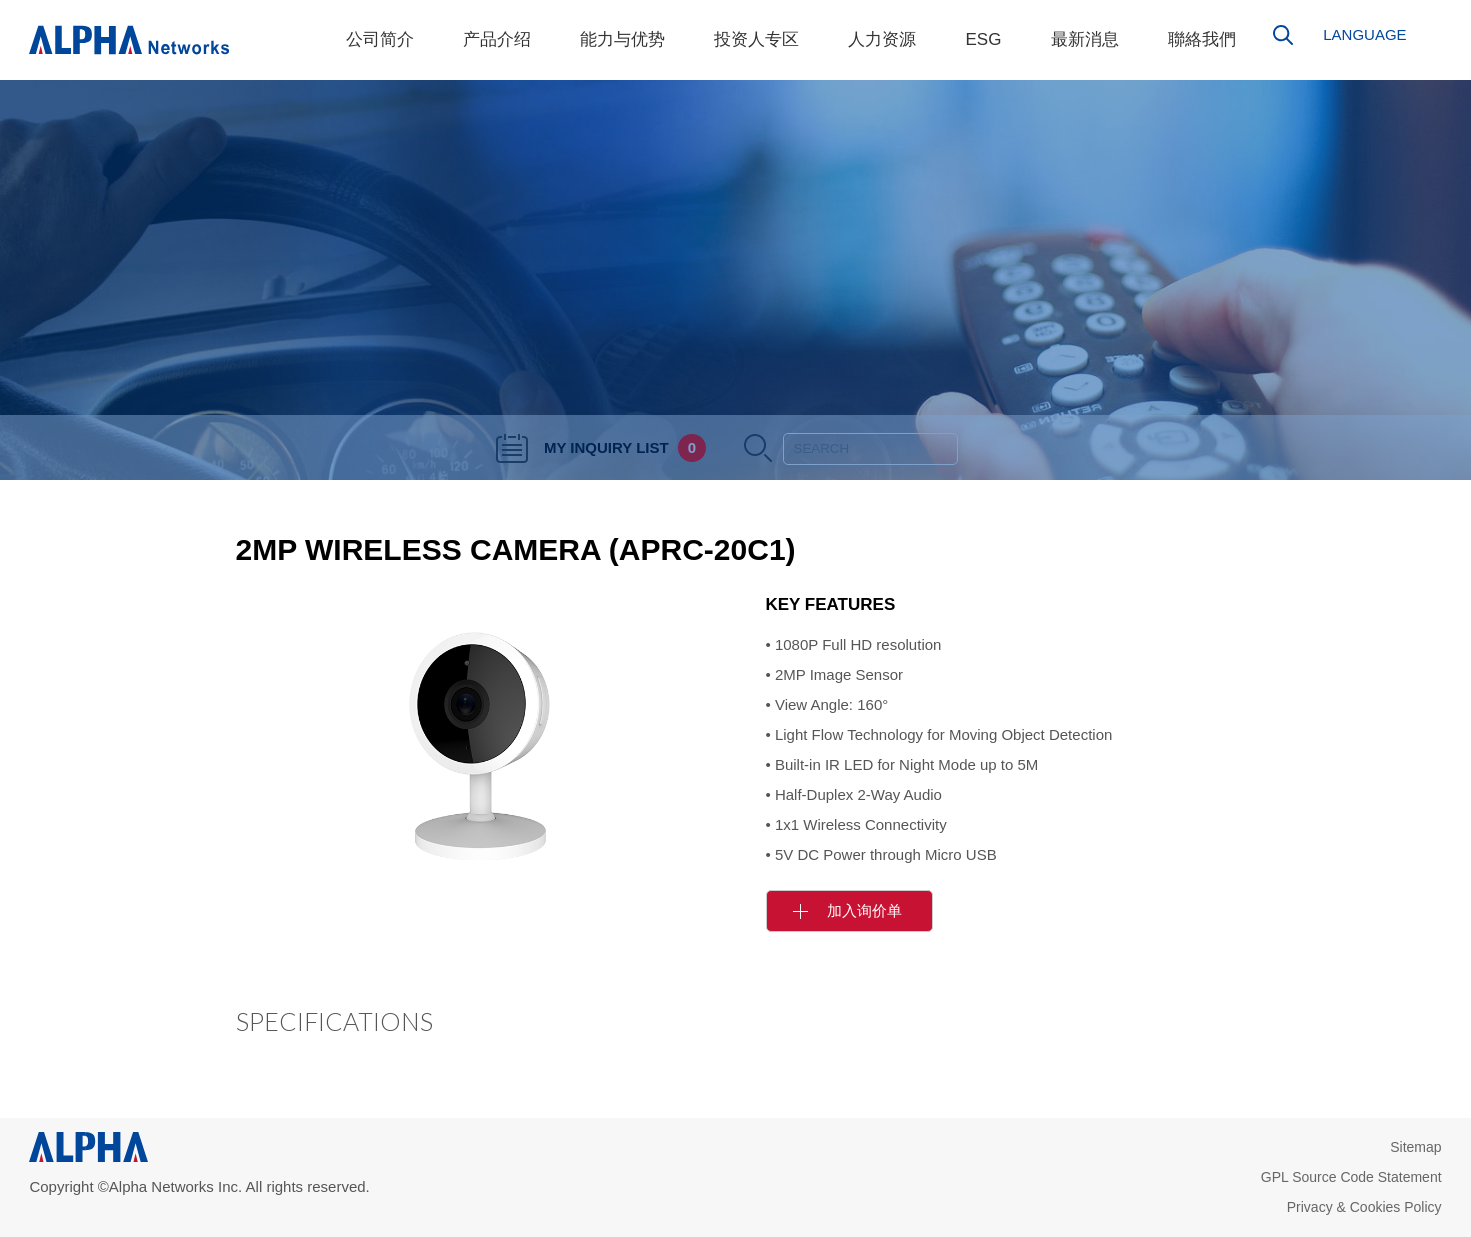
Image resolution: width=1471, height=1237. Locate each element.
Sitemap (1415, 1147)
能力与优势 (622, 39)
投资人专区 (756, 39)
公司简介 (380, 39)
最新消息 (1085, 39)
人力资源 (882, 39)
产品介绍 (497, 39)
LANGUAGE (1364, 34)
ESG (983, 39)
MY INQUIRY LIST (601, 447)
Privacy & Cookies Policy (1364, 1207)
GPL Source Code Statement (1351, 1177)
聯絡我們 (1202, 39)
